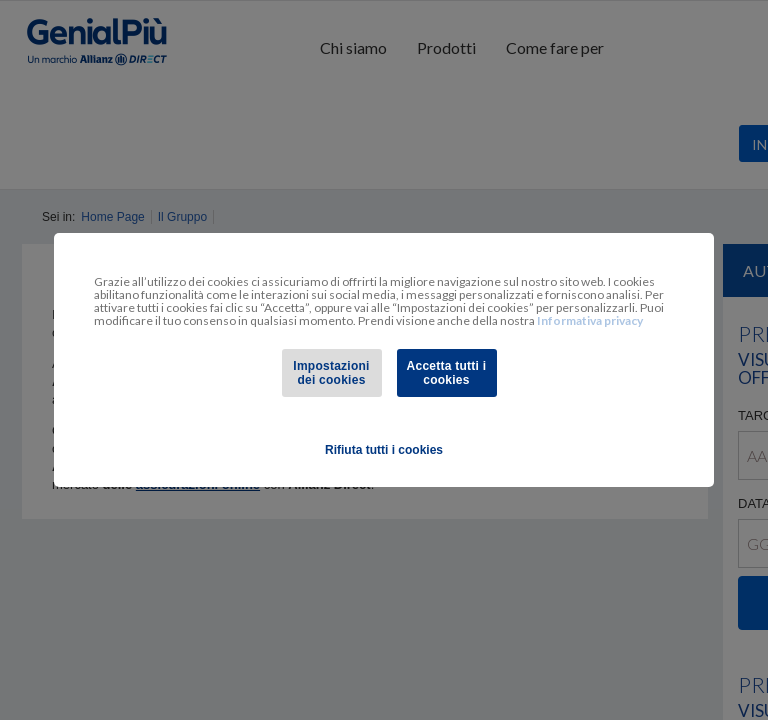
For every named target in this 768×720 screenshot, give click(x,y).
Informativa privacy (590, 320)
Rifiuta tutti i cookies (384, 450)
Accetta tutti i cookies (447, 373)
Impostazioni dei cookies (331, 373)
